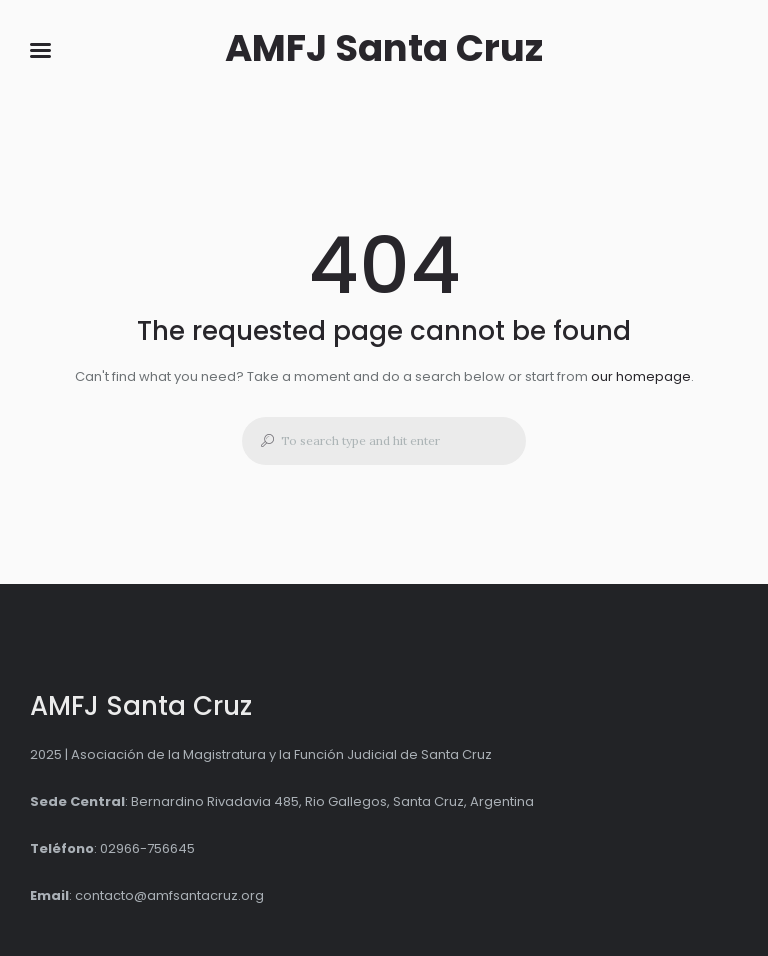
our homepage (641, 376)
